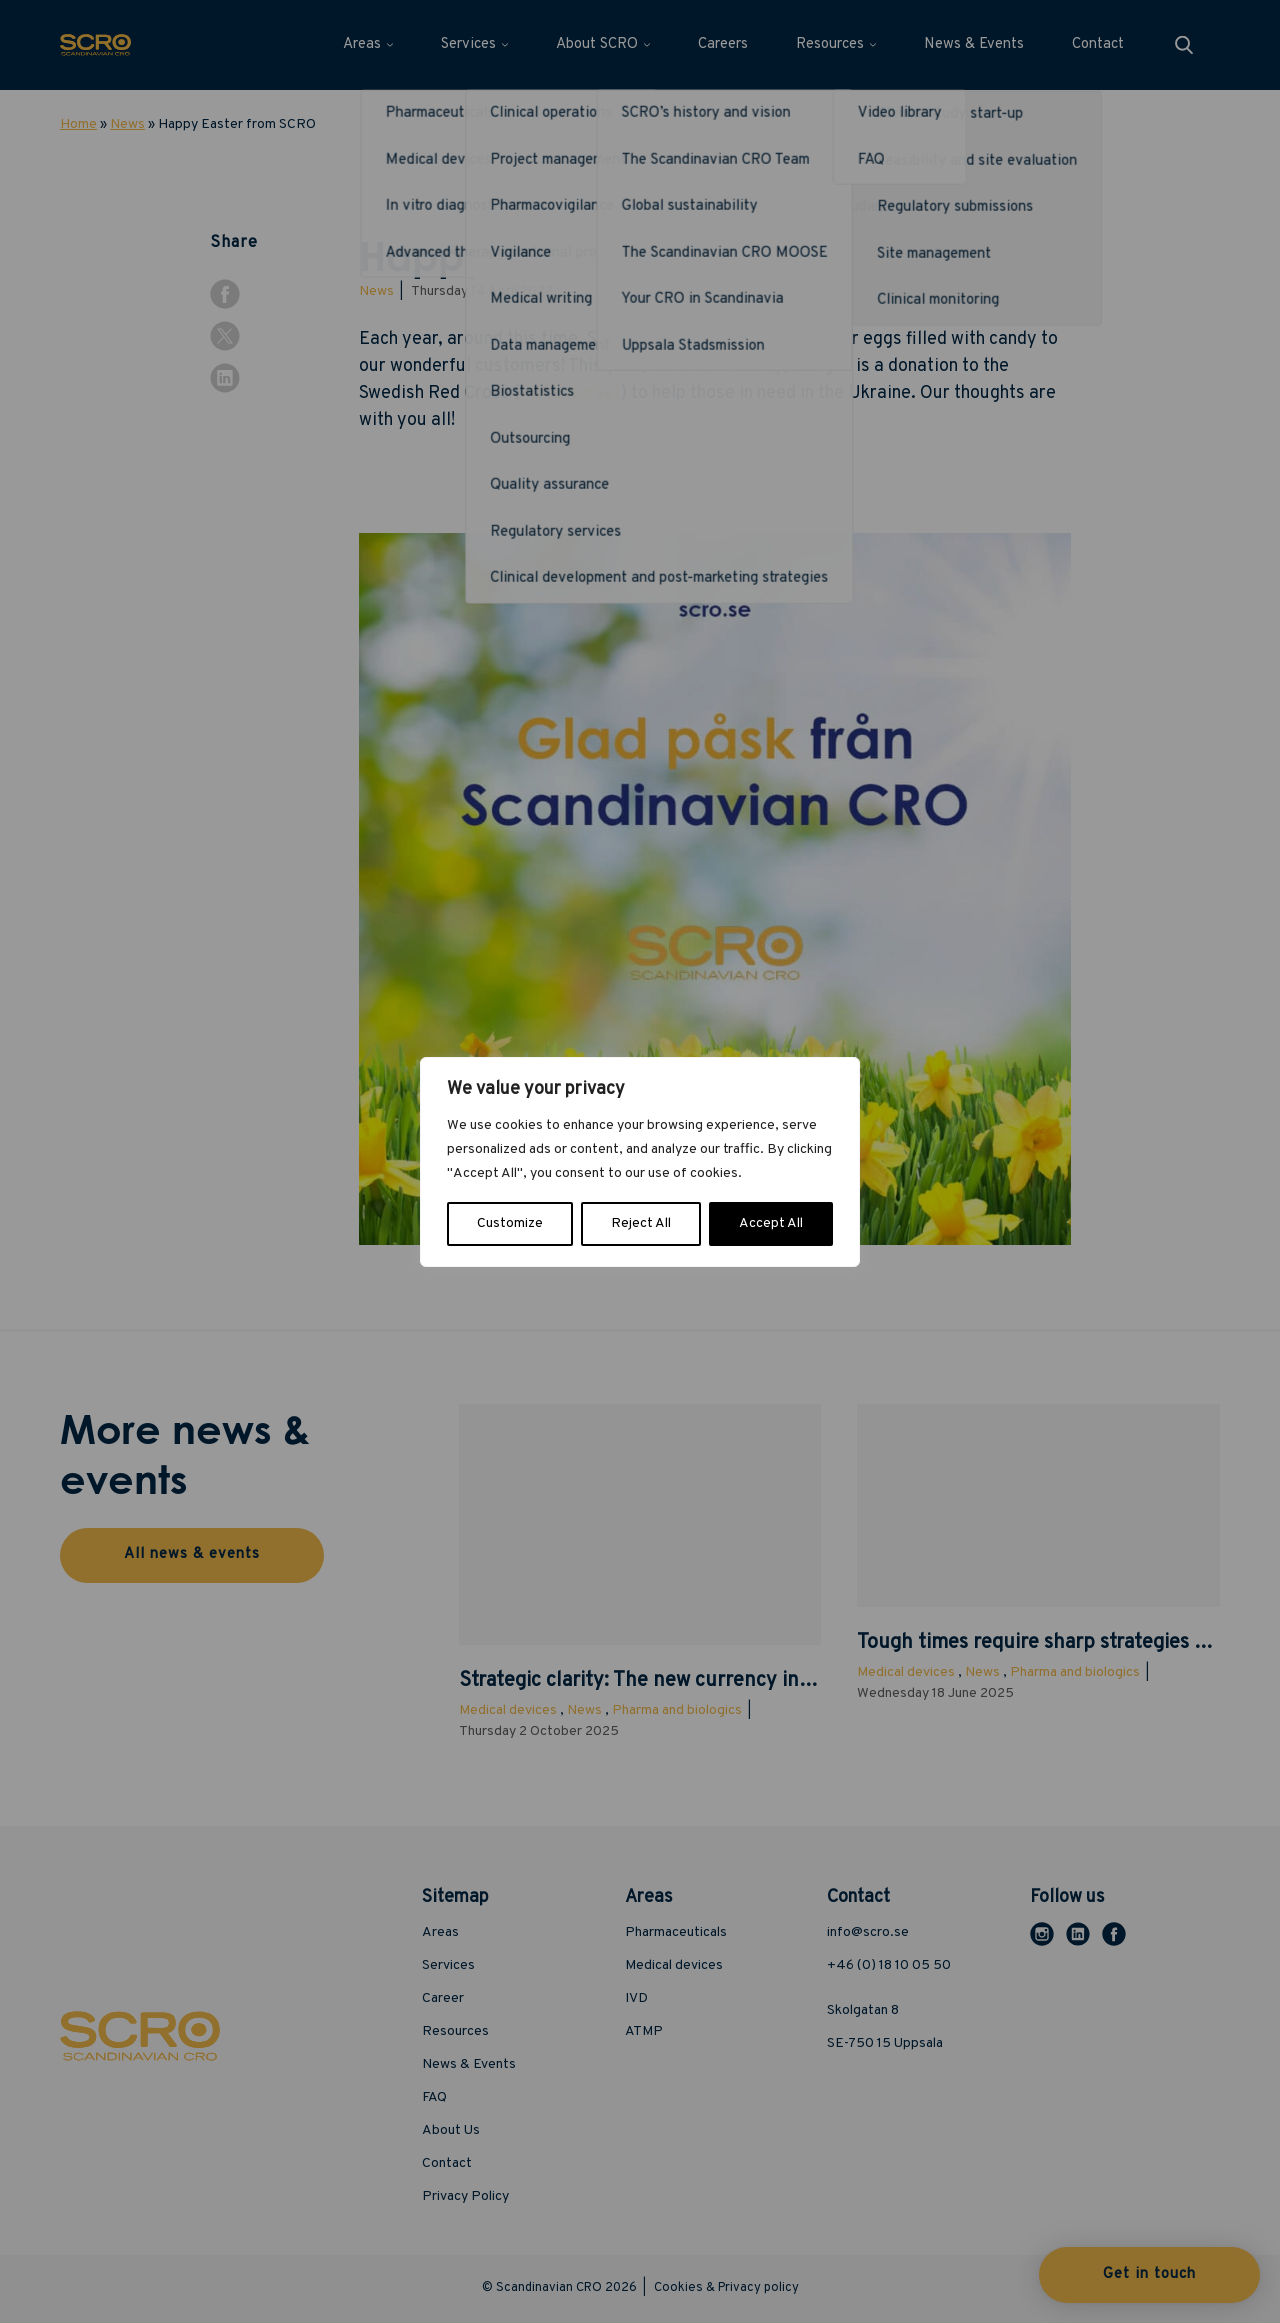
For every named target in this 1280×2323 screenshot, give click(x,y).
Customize (510, 1223)
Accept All (771, 1223)
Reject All (641, 1223)
